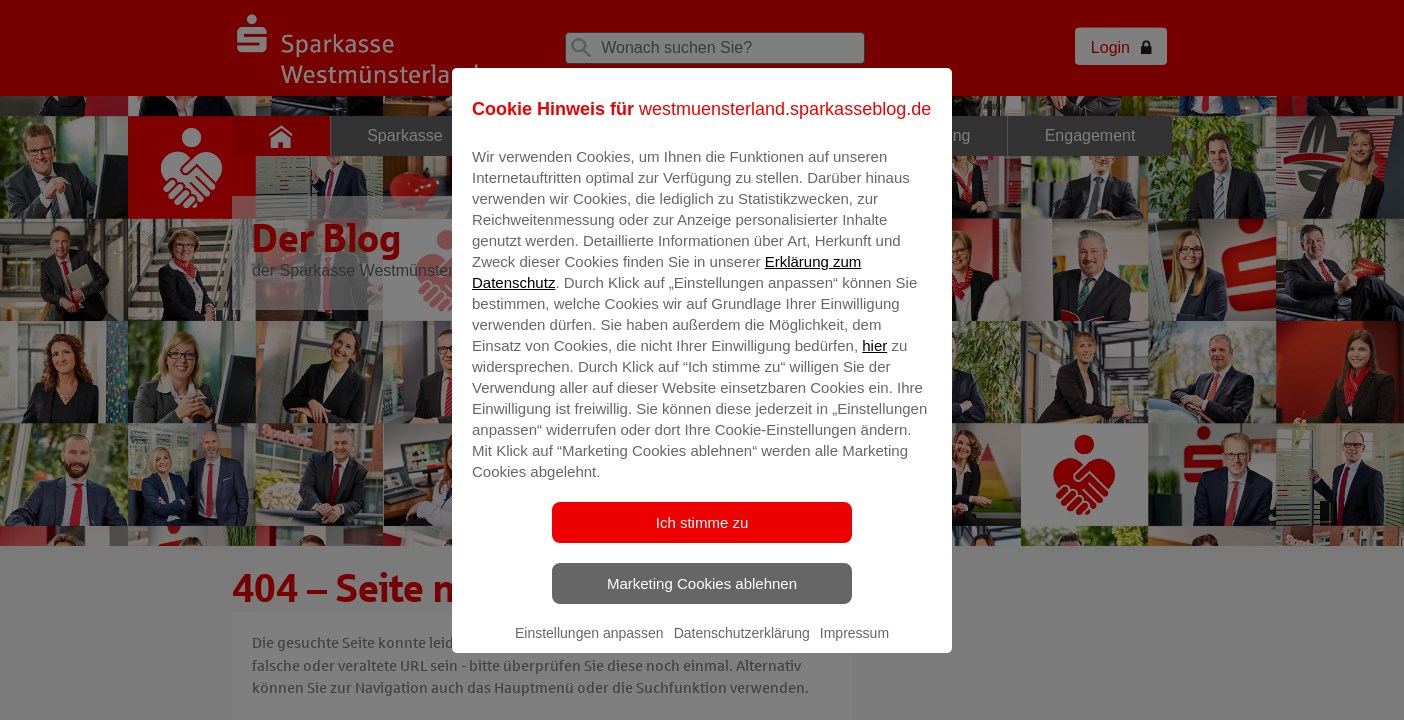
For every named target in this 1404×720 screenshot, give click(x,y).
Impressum (854, 647)
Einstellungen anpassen (589, 647)
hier (874, 359)
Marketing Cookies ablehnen (702, 597)
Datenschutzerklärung (742, 647)
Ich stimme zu (702, 536)
